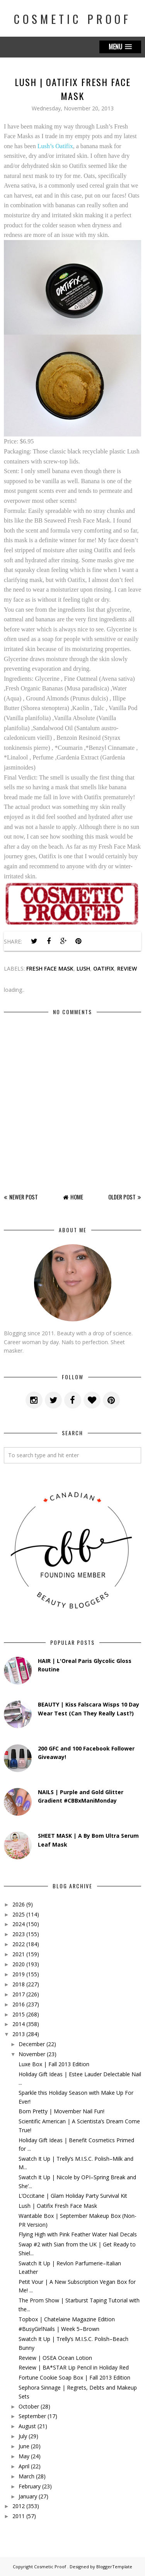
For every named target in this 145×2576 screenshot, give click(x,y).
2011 (18, 2516)
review (127, 968)
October (29, 2406)
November (32, 2054)
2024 (18, 1924)
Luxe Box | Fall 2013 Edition (54, 2064)
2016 (18, 2004)
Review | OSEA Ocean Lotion (55, 2357)
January (28, 2496)
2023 (18, 1934)
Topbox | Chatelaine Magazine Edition (67, 2319)
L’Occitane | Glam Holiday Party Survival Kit (73, 2195)
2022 (18, 1944)
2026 (18, 1904)
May (24, 2456)
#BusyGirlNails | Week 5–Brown (59, 2328)
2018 (18, 1984)
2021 (18, 1954)
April (24, 2466)
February (30, 2486)
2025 (18, 1914)
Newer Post (23, 1196)
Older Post (122, 1196)
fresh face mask (49, 968)
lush (83, 968)
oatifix (103, 968)
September (32, 2416)
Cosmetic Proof (72, 18)
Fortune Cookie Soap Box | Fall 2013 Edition (74, 2377)
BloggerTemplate (114, 2566)
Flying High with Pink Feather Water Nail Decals (78, 2234)
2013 (18, 2034)
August (27, 2426)
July (23, 2436)
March (26, 2476)
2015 (18, 2014)
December (32, 2044)
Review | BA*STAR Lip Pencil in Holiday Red (74, 2367)
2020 (18, 1964)
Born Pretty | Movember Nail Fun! (61, 2111)
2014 (18, 2024)
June (24, 2446)
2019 (18, 1974)
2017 (18, 1994)
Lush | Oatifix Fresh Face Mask (58, 2205)
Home (76, 1196)
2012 (18, 2506)
